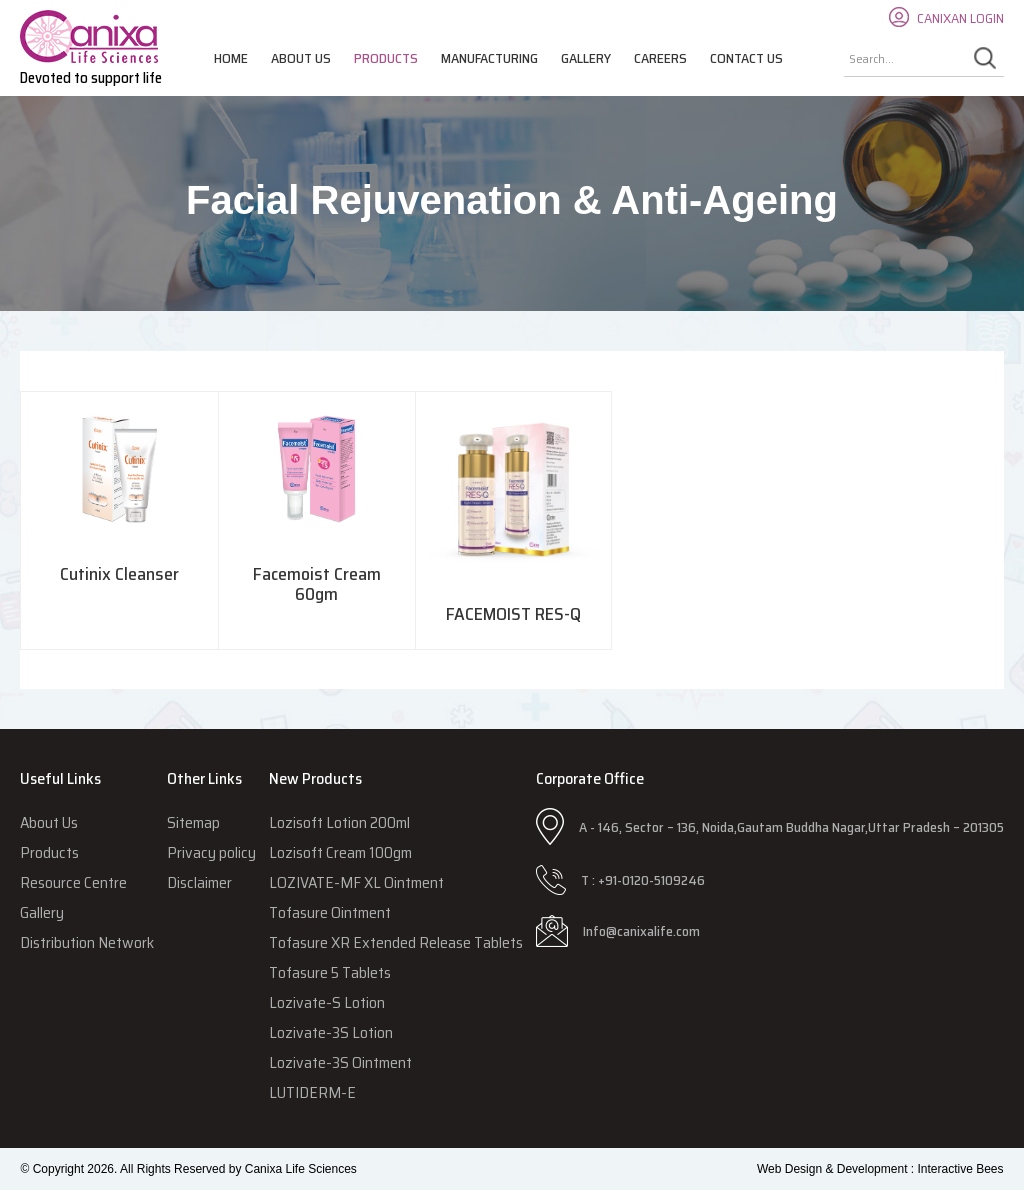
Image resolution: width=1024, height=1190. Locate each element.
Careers (660, 58)
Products (386, 58)
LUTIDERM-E (312, 1092)
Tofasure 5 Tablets (330, 972)
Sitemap (193, 822)
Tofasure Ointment (330, 912)
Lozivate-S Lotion (327, 1002)
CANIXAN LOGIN (960, 18)
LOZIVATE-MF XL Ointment (356, 882)
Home (231, 58)
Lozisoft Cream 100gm (340, 852)
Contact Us (746, 58)
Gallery (586, 58)
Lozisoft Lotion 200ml (339, 822)
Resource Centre (73, 882)
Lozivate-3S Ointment (340, 1062)
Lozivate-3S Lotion (331, 1032)
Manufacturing (489, 58)
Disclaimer (199, 882)
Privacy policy (211, 852)
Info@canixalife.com (641, 931)
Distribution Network (87, 942)
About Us (301, 58)
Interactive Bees (960, 1169)
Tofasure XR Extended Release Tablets (396, 942)
